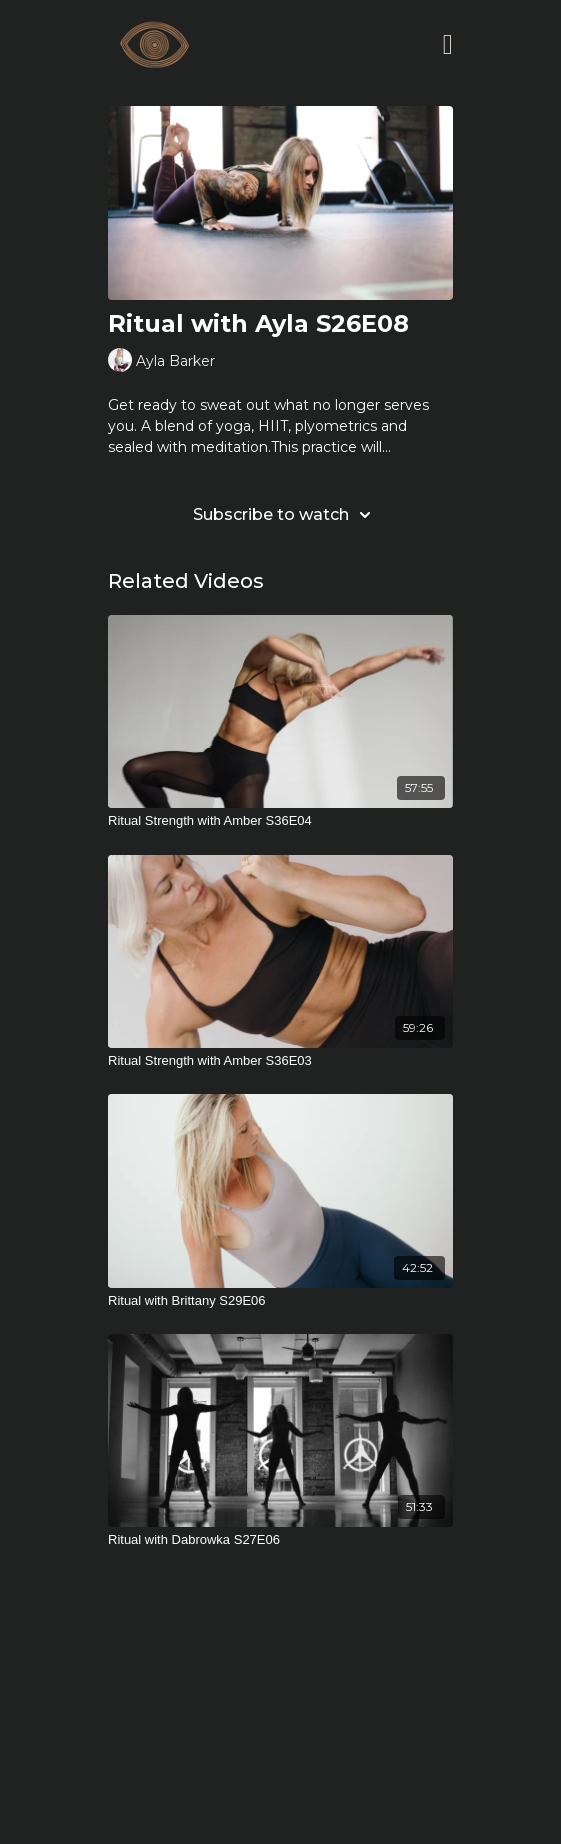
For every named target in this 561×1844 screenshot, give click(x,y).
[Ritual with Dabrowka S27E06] (280, 1540)
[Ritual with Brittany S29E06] (280, 1301)
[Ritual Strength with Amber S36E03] (280, 1061)
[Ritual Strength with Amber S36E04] (280, 821)
